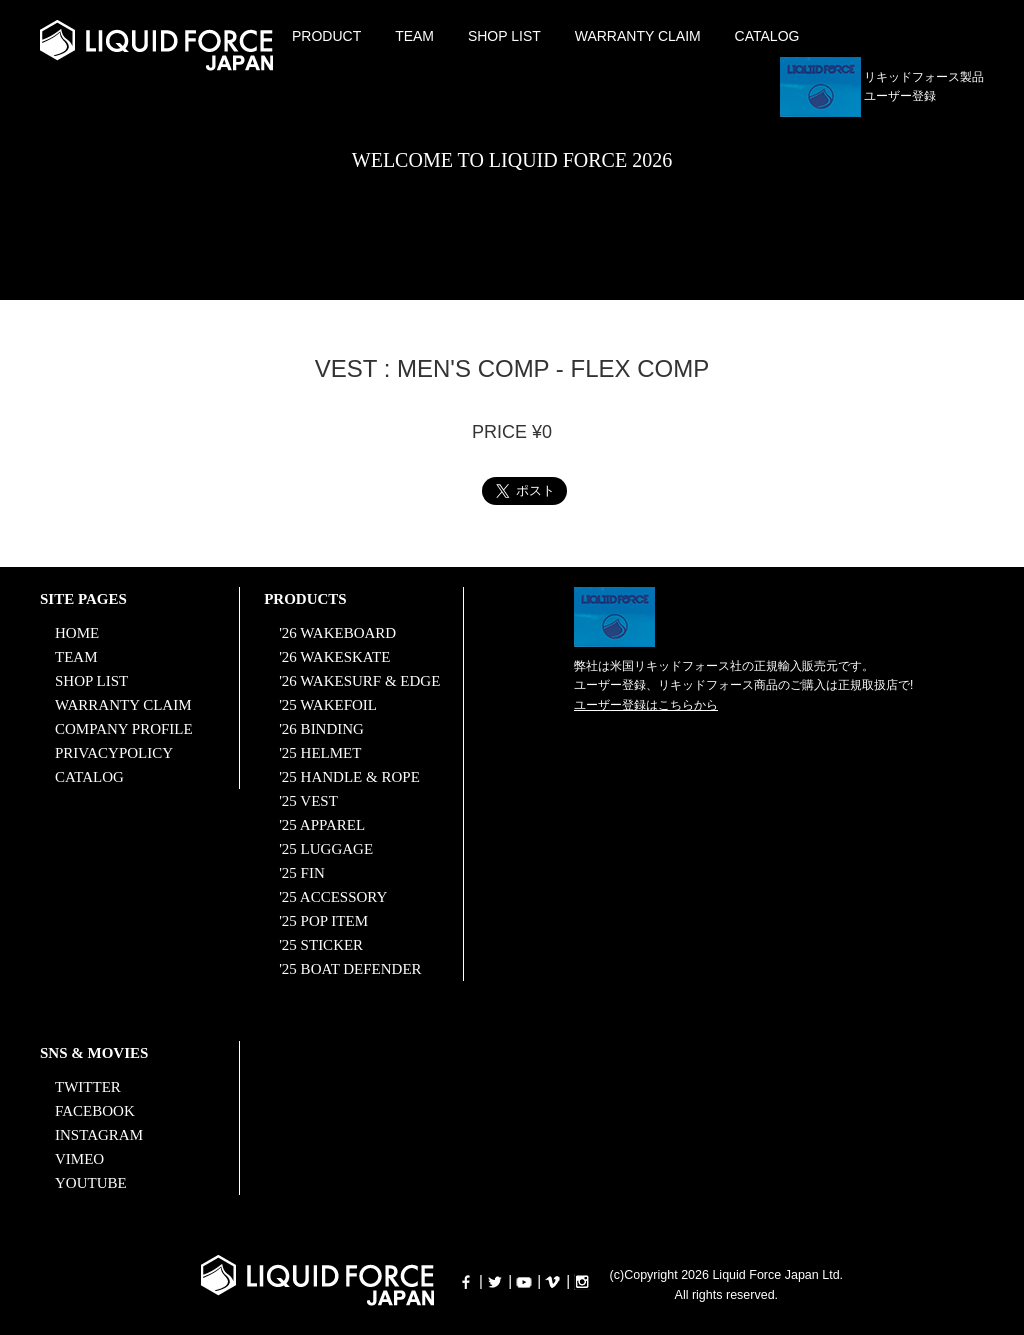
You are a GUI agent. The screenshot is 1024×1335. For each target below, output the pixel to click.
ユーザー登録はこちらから (646, 705)
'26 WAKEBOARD (337, 633)
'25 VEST (308, 801)
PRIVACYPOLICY (114, 753)
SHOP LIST (504, 36)
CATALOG (767, 36)
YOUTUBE (91, 1183)
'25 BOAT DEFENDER (350, 969)
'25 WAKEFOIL (328, 705)
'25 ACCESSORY (333, 897)
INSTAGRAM (99, 1135)
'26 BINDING (321, 729)
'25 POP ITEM (323, 921)
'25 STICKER (321, 945)
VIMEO (79, 1159)
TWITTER (88, 1087)
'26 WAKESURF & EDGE (359, 681)
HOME (77, 633)
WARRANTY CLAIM (638, 36)
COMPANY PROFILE (124, 729)
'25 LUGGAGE (326, 849)
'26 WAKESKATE (334, 657)
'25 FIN (302, 873)
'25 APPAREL (322, 825)
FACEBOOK (95, 1111)
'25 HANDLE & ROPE (349, 777)
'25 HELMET (320, 753)
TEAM (414, 36)
